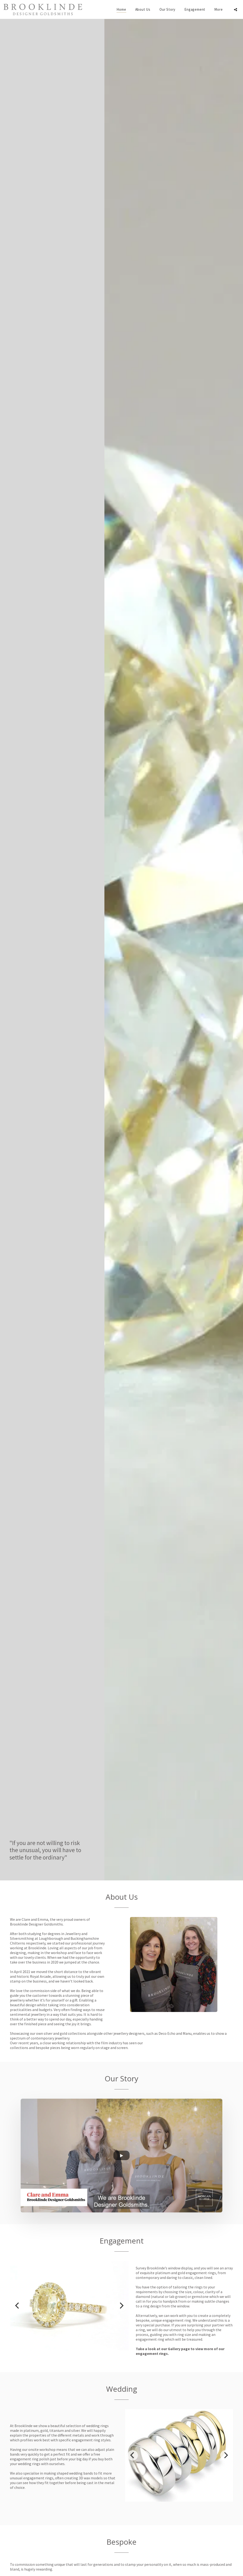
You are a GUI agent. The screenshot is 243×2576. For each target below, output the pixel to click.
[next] (121, 2327)
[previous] (17, 2327)
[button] (235, 9)
